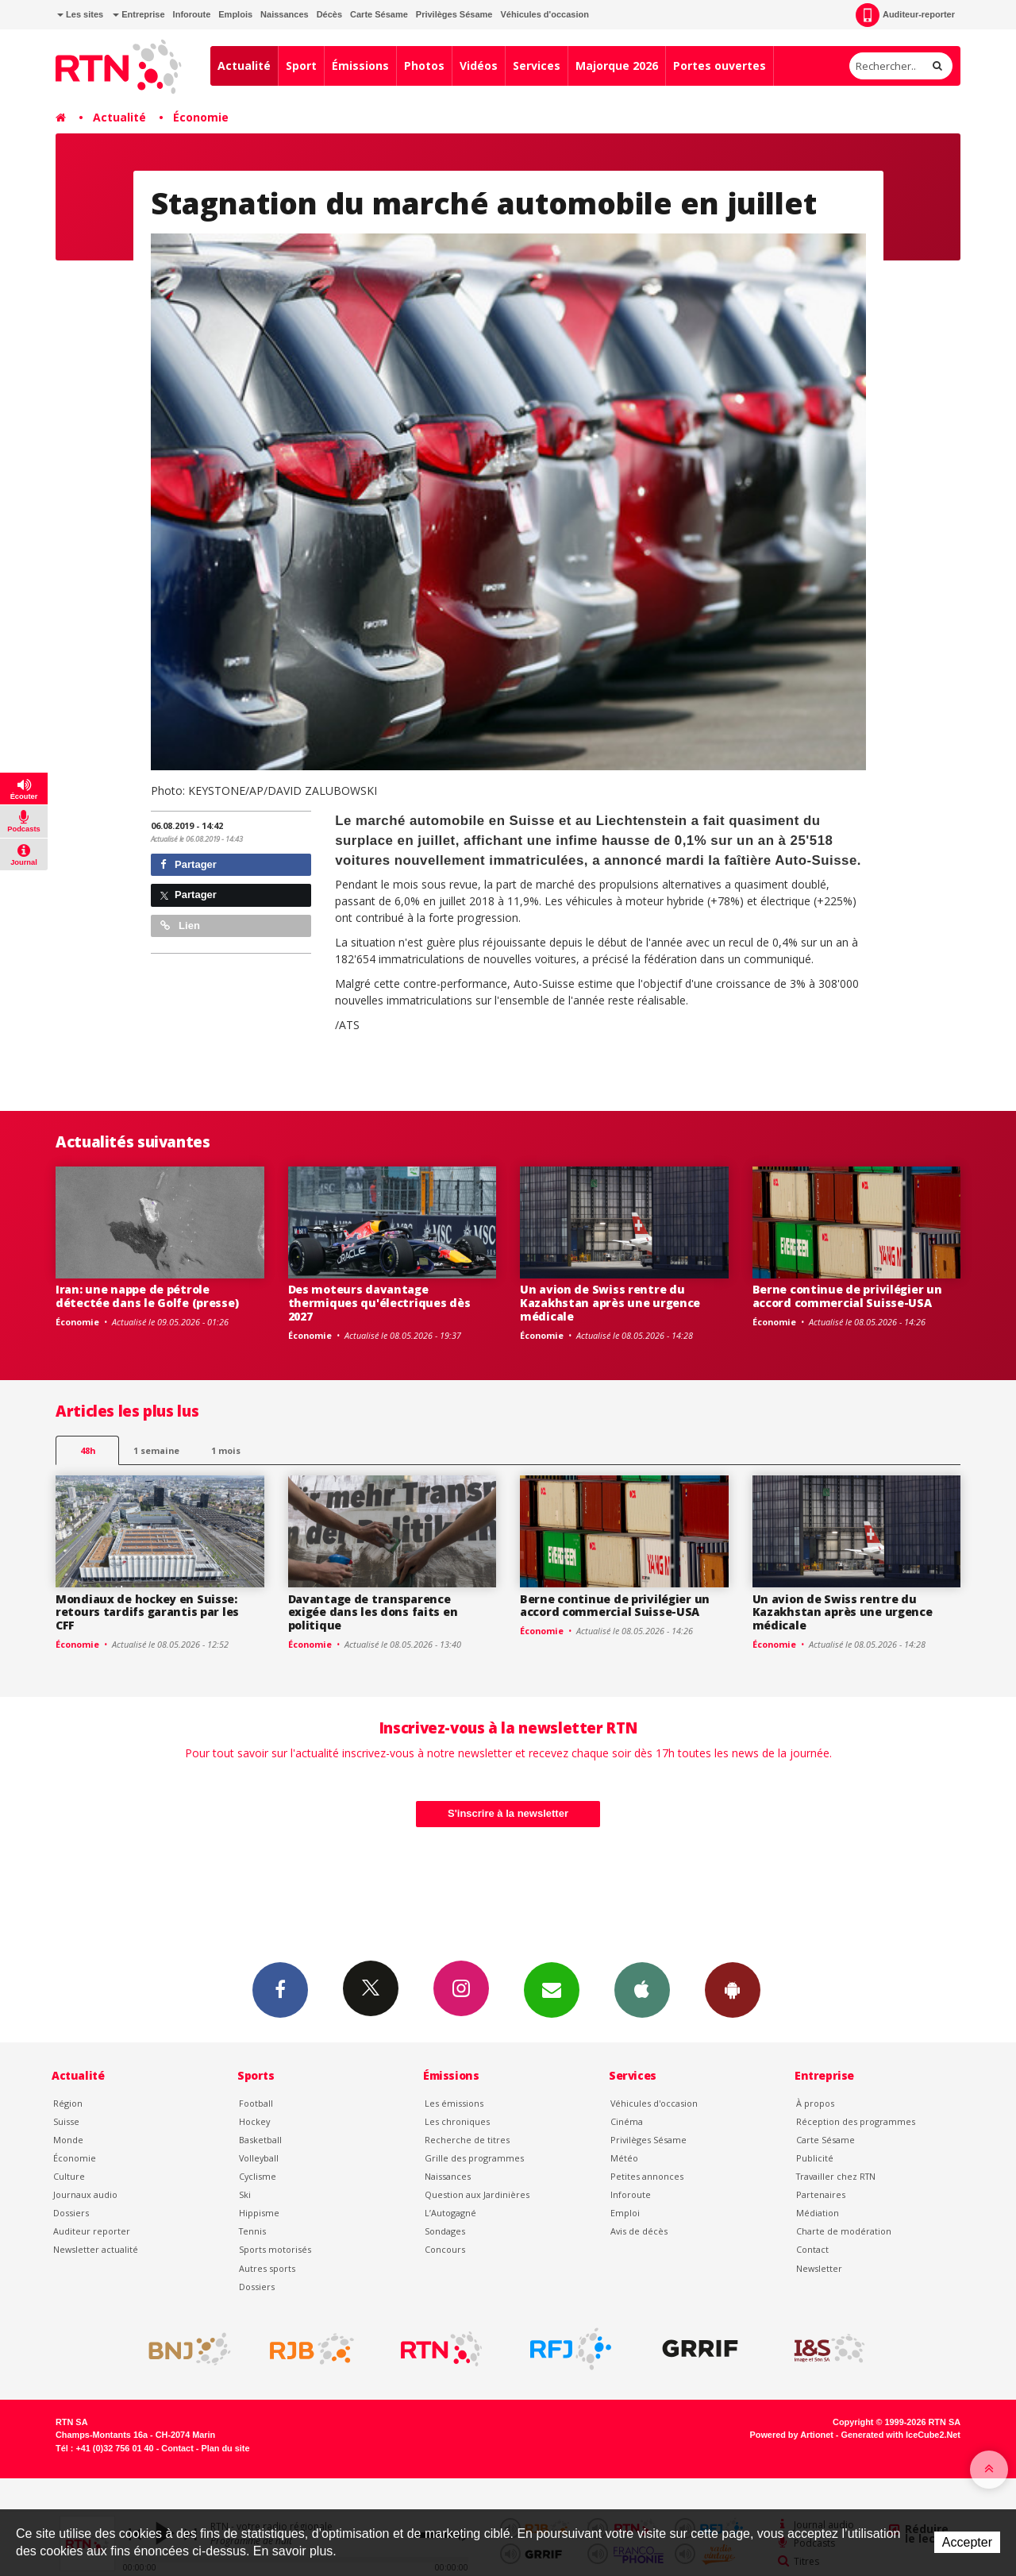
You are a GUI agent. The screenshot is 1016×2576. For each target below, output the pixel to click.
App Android (732, 1989)
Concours (445, 2249)
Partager (188, 864)
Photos (424, 65)
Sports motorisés (275, 2249)
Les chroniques (457, 2121)
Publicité (814, 2158)
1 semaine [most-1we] (156, 1450)
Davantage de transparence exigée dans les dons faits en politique (373, 1612)
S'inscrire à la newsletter (508, 1813)
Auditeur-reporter (905, 15)
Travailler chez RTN (836, 2176)
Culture (69, 2176)
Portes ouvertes (719, 65)
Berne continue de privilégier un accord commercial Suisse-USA (847, 1296)
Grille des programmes (474, 2158)
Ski (245, 2194)
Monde (68, 2139)
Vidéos (479, 65)
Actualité (244, 65)
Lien (180, 925)
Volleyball (259, 2158)
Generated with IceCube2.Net (900, 2434)
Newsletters (551, 1989)
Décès (329, 14)
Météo (624, 2158)
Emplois (235, 14)
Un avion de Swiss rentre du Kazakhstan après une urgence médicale (610, 1303)
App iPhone (642, 1989)
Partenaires (820, 2194)
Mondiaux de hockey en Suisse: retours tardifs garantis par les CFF (147, 1612)
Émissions (360, 65)
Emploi (625, 2213)
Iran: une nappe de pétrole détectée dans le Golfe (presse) (147, 1296)
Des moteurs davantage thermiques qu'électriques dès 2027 (379, 1303)
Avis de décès (639, 2231)
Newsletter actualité (95, 2249)
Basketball (260, 2139)
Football (256, 2103)
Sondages (445, 2231)
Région (68, 2103)
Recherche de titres (467, 2139)
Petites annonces (646, 2176)
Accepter (967, 2542)
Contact (812, 2249)
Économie (201, 117)
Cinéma (626, 2121)
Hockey (254, 2121)
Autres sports (267, 2268)
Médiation (817, 2213)
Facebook (280, 1989)
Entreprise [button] (138, 14)
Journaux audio (85, 2194)
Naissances (284, 14)
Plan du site (225, 2448)
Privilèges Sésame (454, 14)
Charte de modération (843, 2231)
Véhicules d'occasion (544, 14)
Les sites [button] (80, 14)
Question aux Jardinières (477, 2194)
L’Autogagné (450, 2213)
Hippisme (259, 2213)
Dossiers (71, 2213)
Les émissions (454, 2103)
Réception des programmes (855, 2121)
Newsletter (819, 2268)
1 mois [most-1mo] (226, 1450)
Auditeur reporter (91, 2231)
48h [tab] (87, 1450)
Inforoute (192, 14)
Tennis (252, 2231)
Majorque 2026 (616, 65)
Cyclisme (257, 2176)
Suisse (66, 2121)
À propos (815, 2103)
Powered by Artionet (791, 2434)
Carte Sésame (379, 14)
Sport (301, 65)
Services (536, 65)
